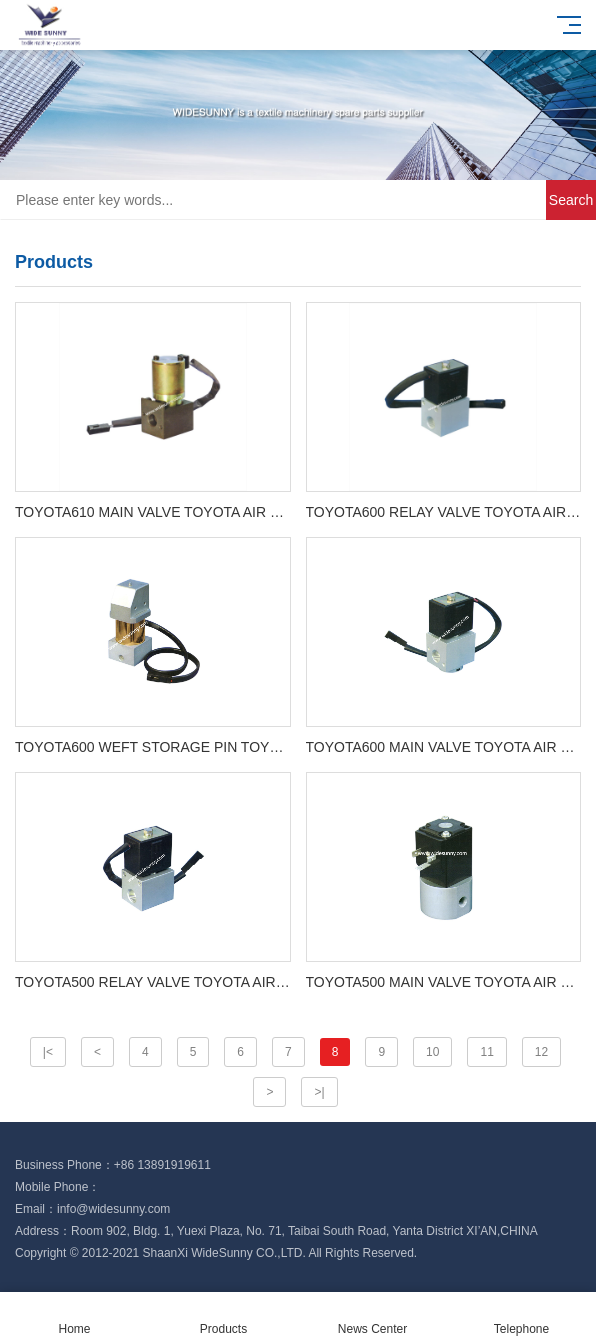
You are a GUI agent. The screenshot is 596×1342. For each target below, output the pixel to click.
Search (571, 200)
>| (319, 1092)
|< (48, 1052)
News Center (372, 1317)
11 (486, 1052)
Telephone (521, 1317)
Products (223, 1317)
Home (74, 1317)
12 (541, 1052)
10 (432, 1052)
